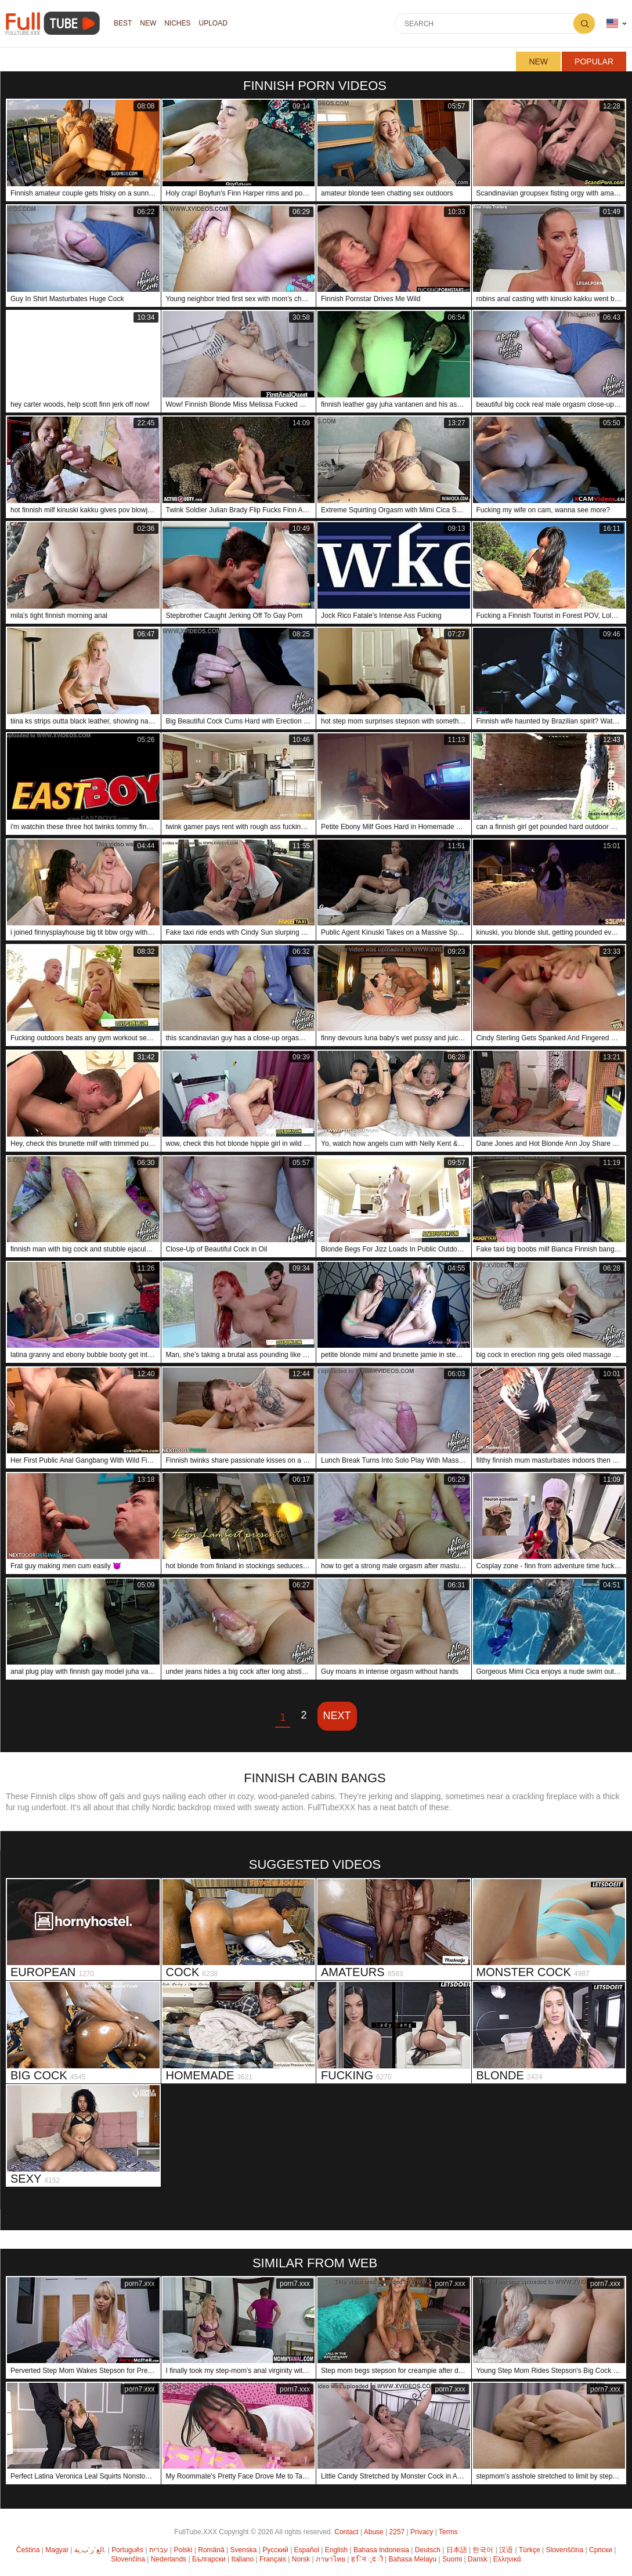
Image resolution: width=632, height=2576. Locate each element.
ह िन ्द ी (367, 2559)
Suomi (452, 2559)
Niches (177, 23)
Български (209, 2559)
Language (612, 23)
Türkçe (529, 2550)
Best (123, 23)
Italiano (242, 2559)
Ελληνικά (507, 2559)
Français (272, 2559)
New (538, 61)
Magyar (56, 2550)
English (336, 2550)
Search (584, 23)
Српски (600, 2550)
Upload (213, 23)
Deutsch (427, 2550)
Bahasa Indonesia (381, 2550)
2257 (397, 2532)
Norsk (301, 2559)
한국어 (482, 2550)
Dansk (477, 2559)
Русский (275, 2550)
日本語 (456, 2550)
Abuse (374, 2532)
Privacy (421, 2532)
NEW (148, 23)
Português (127, 2550)
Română (211, 2550)
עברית (158, 2550)
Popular (594, 61)
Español (306, 2550)
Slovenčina (128, 2559)
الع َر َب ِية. (90, 2550)
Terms (448, 2532)
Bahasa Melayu (413, 2559)
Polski (183, 2550)
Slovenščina (565, 2550)
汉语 (506, 2550)
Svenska (243, 2550)
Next (337, 1715)
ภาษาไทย (330, 2559)
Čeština (28, 2550)
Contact (346, 2532)
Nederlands (168, 2559)
